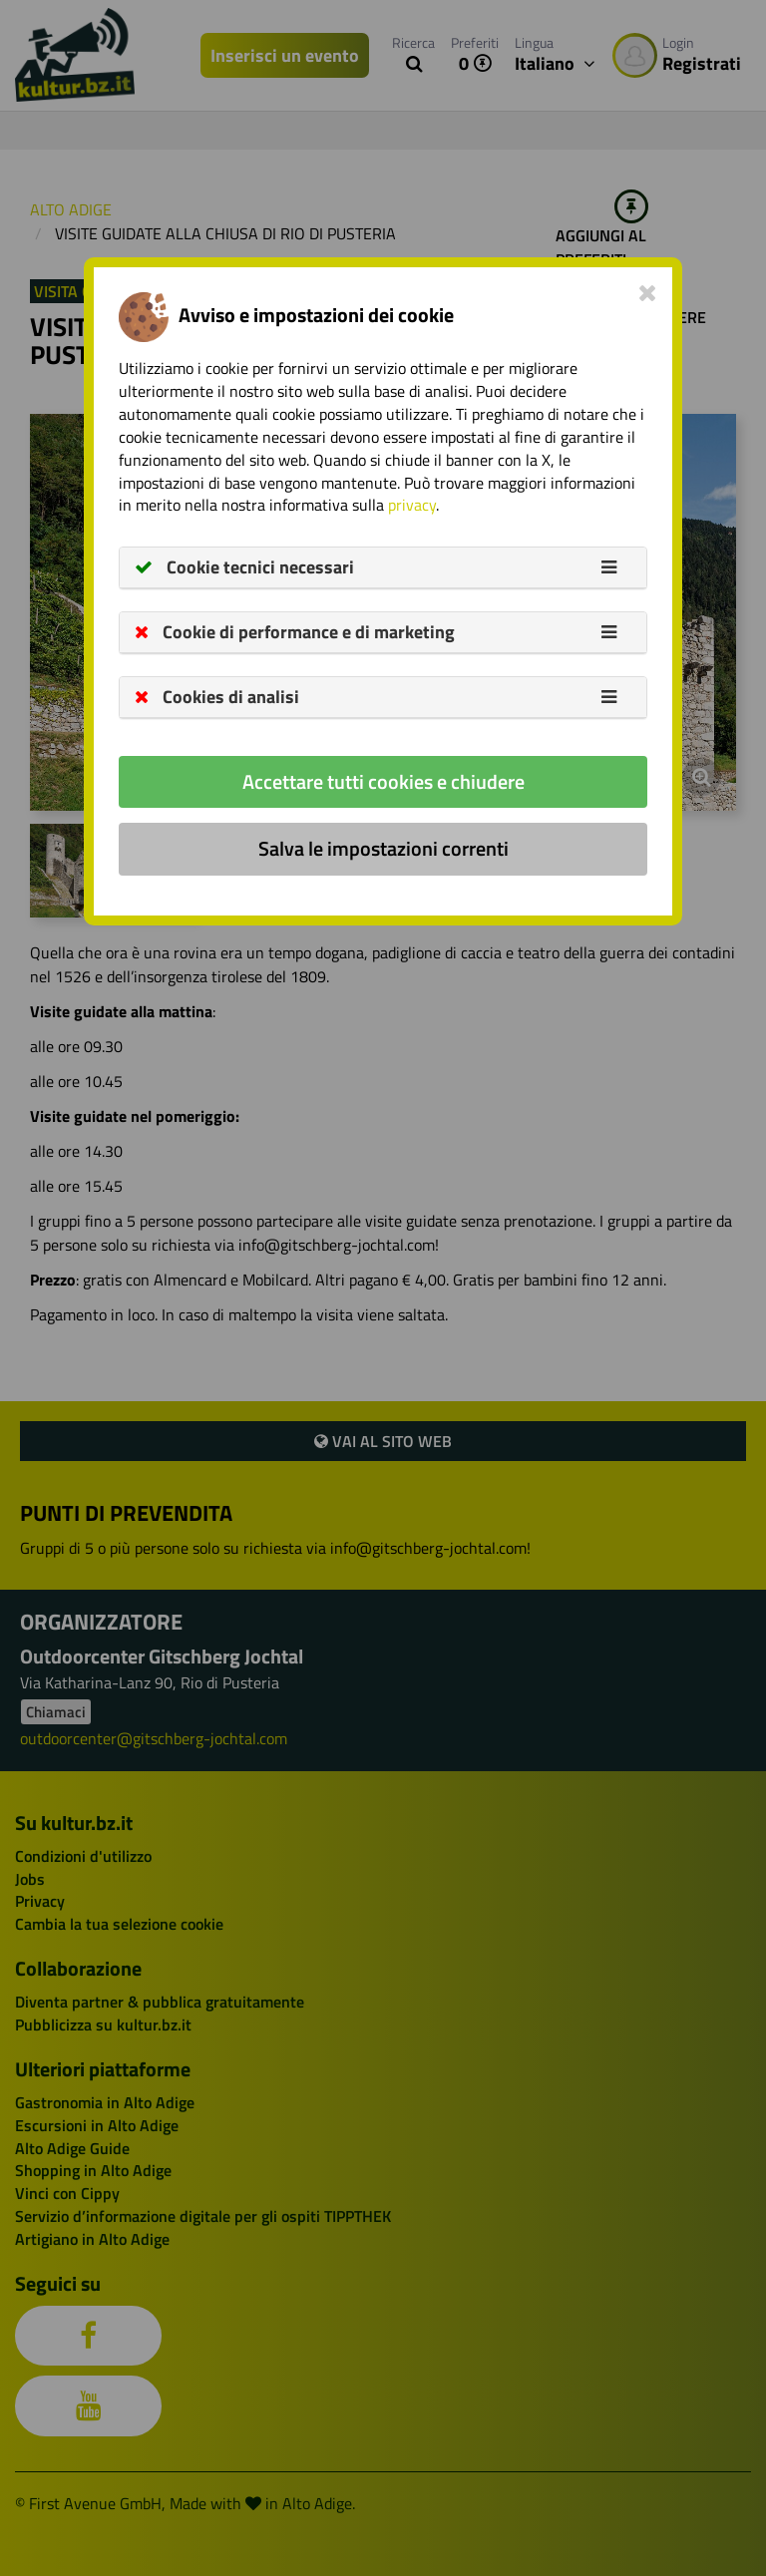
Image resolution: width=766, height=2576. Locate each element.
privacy (412, 505)
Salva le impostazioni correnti (383, 848)
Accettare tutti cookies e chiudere (383, 781)
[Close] (647, 292)
